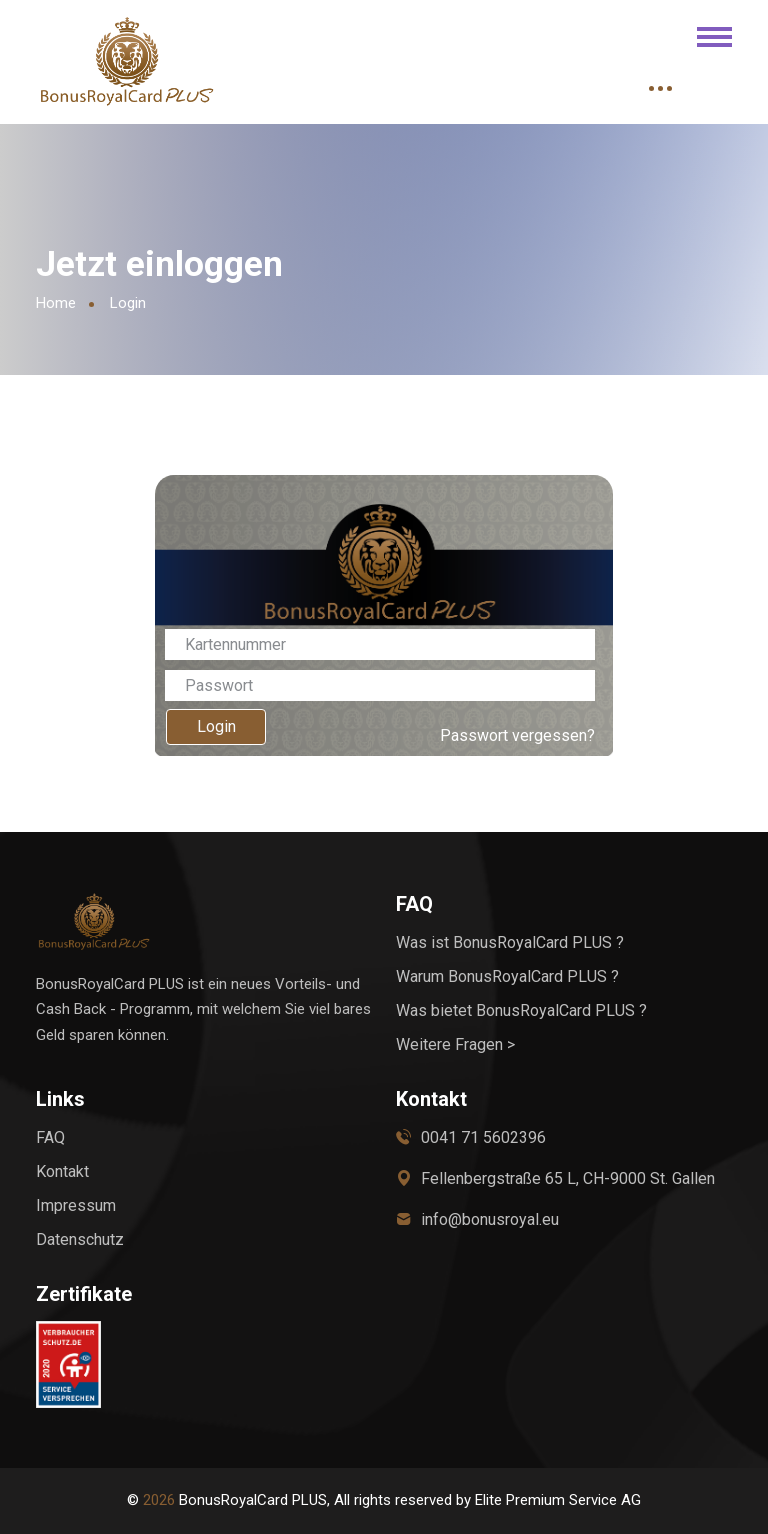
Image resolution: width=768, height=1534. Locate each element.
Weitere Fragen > (455, 1044)
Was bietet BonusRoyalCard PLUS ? (521, 1010)
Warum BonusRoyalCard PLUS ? (507, 976)
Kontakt (62, 1171)
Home (56, 303)
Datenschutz (80, 1239)
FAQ (50, 1137)
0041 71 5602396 (483, 1137)
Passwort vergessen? (517, 735)
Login (216, 726)
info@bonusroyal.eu (490, 1219)
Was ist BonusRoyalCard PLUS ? (510, 942)
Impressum (76, 1205)
